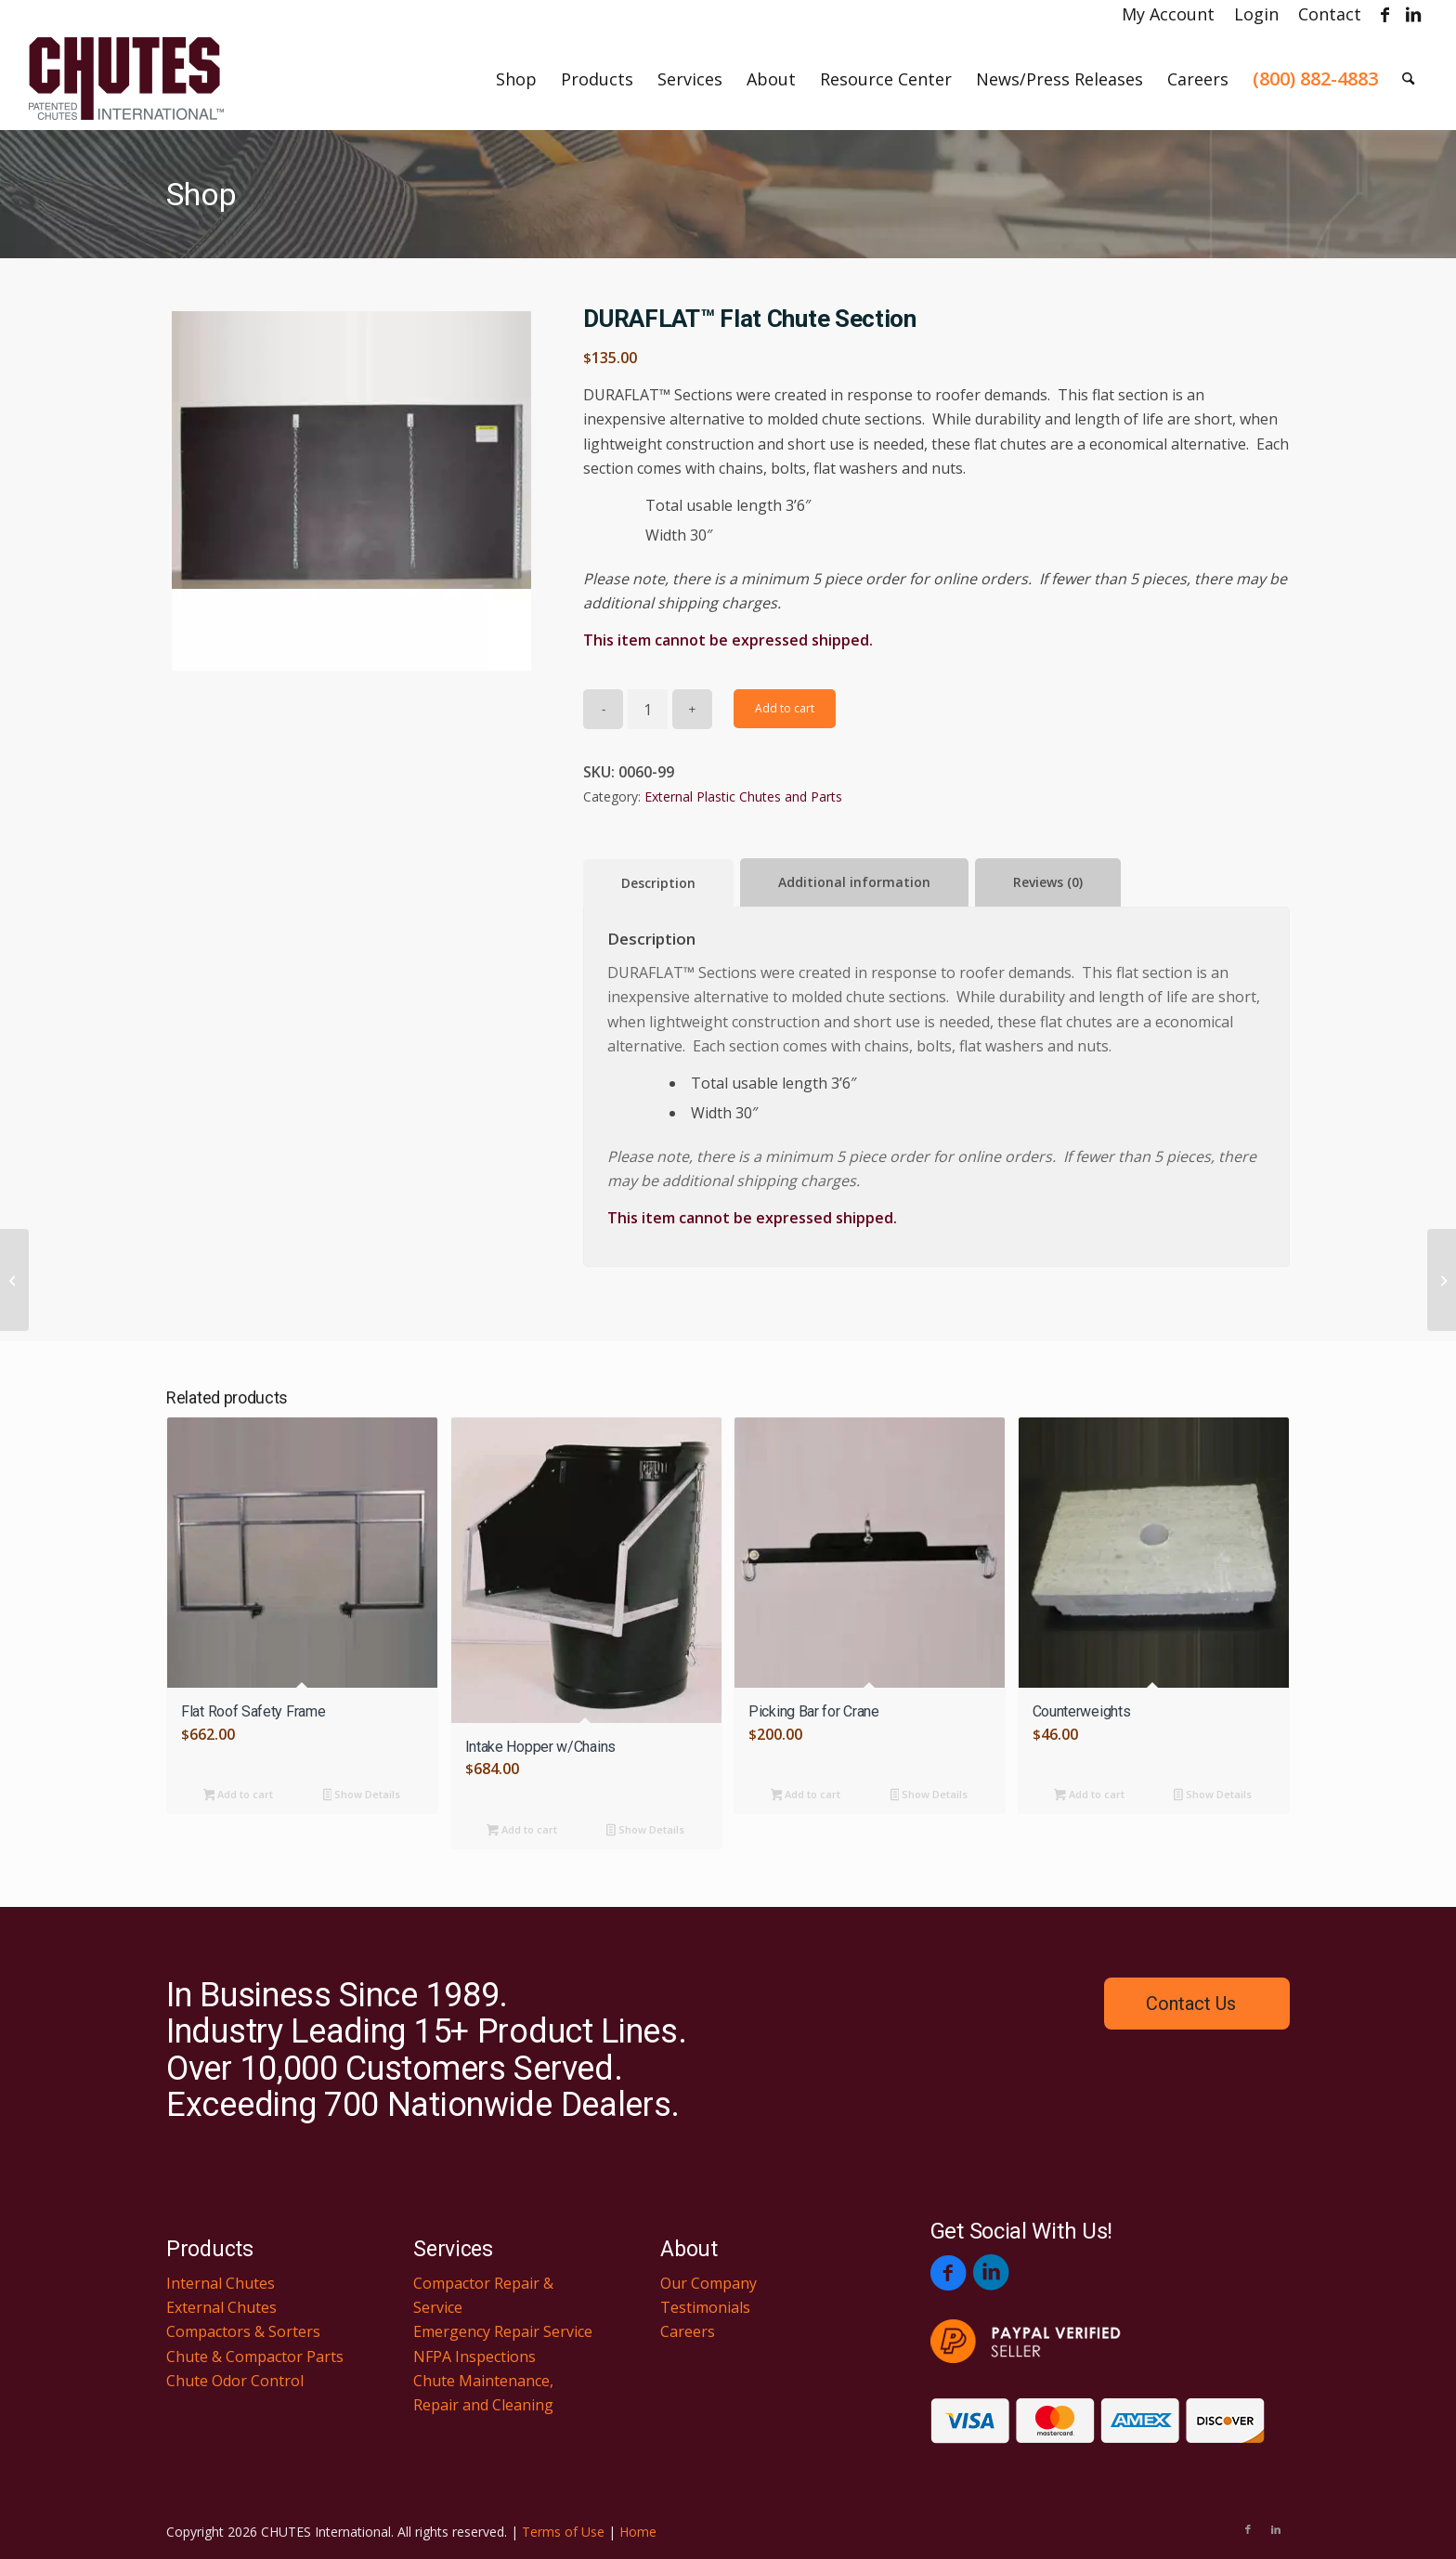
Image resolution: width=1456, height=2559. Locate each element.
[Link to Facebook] (1385, 14)
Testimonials (705, 2307)
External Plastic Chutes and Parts (743, 796)
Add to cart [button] (238, 1795)
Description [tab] (658, 883)
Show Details (362, 1795)
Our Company (708, 2283)
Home (637, 2531)
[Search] (1408, 79)
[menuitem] (1168, 14)
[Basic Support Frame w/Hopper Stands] (14, 1280)
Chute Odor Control (235, 2380)
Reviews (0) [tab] (1048, 882)
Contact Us (1191, 2003)
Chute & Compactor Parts (255, 2356)
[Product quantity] (648, 709)
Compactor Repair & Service (483, 2295)
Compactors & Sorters (243, 2331)
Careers (687, 2331)
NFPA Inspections (474, 2356)
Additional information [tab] (854, 882)
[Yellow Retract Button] (1441, 1280)
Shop (201, 194)
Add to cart (784, 708)
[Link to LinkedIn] (1413, 14)
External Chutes (221, 2307)
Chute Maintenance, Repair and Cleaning (483, 2392)
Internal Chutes (220, 2283)
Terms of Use (563, 2531)
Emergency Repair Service (502, 2331)
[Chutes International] (126, 79)
